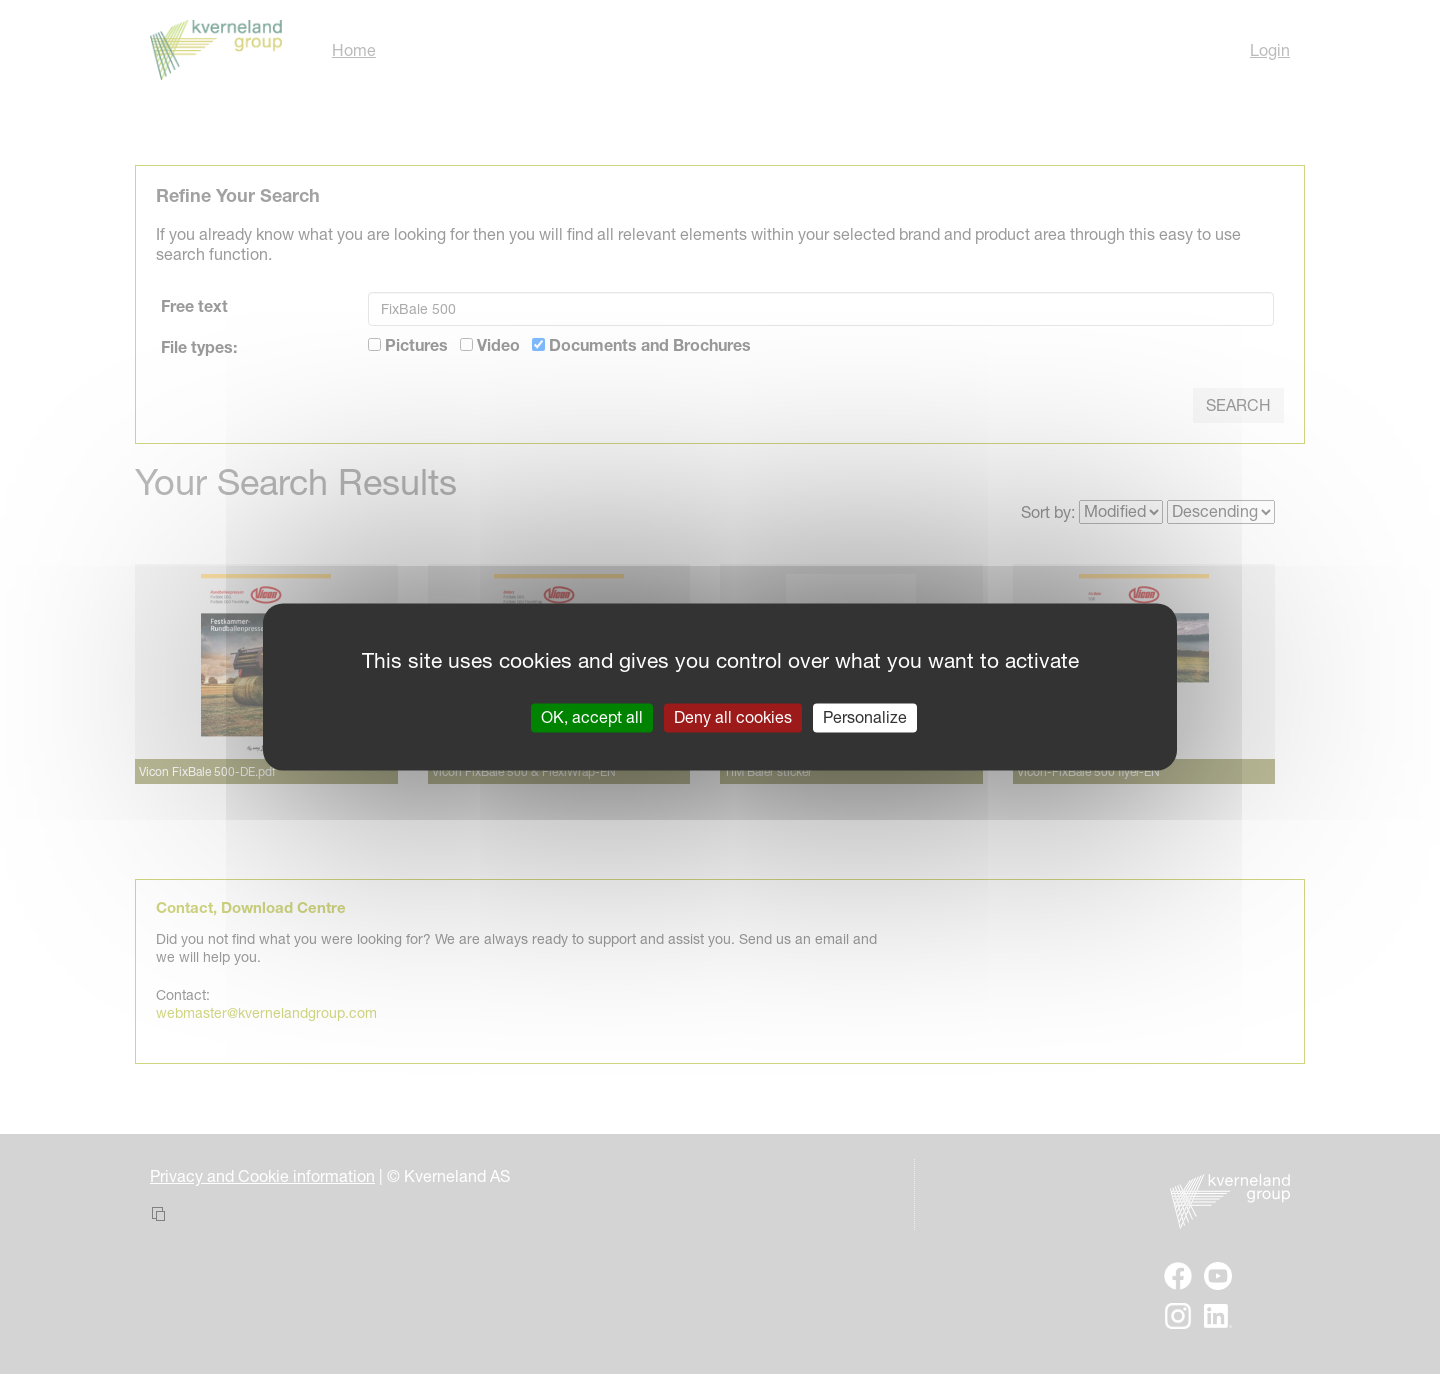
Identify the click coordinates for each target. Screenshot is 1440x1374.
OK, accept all (592, 717)
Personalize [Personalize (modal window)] (865, 717)
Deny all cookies (733, 717)
